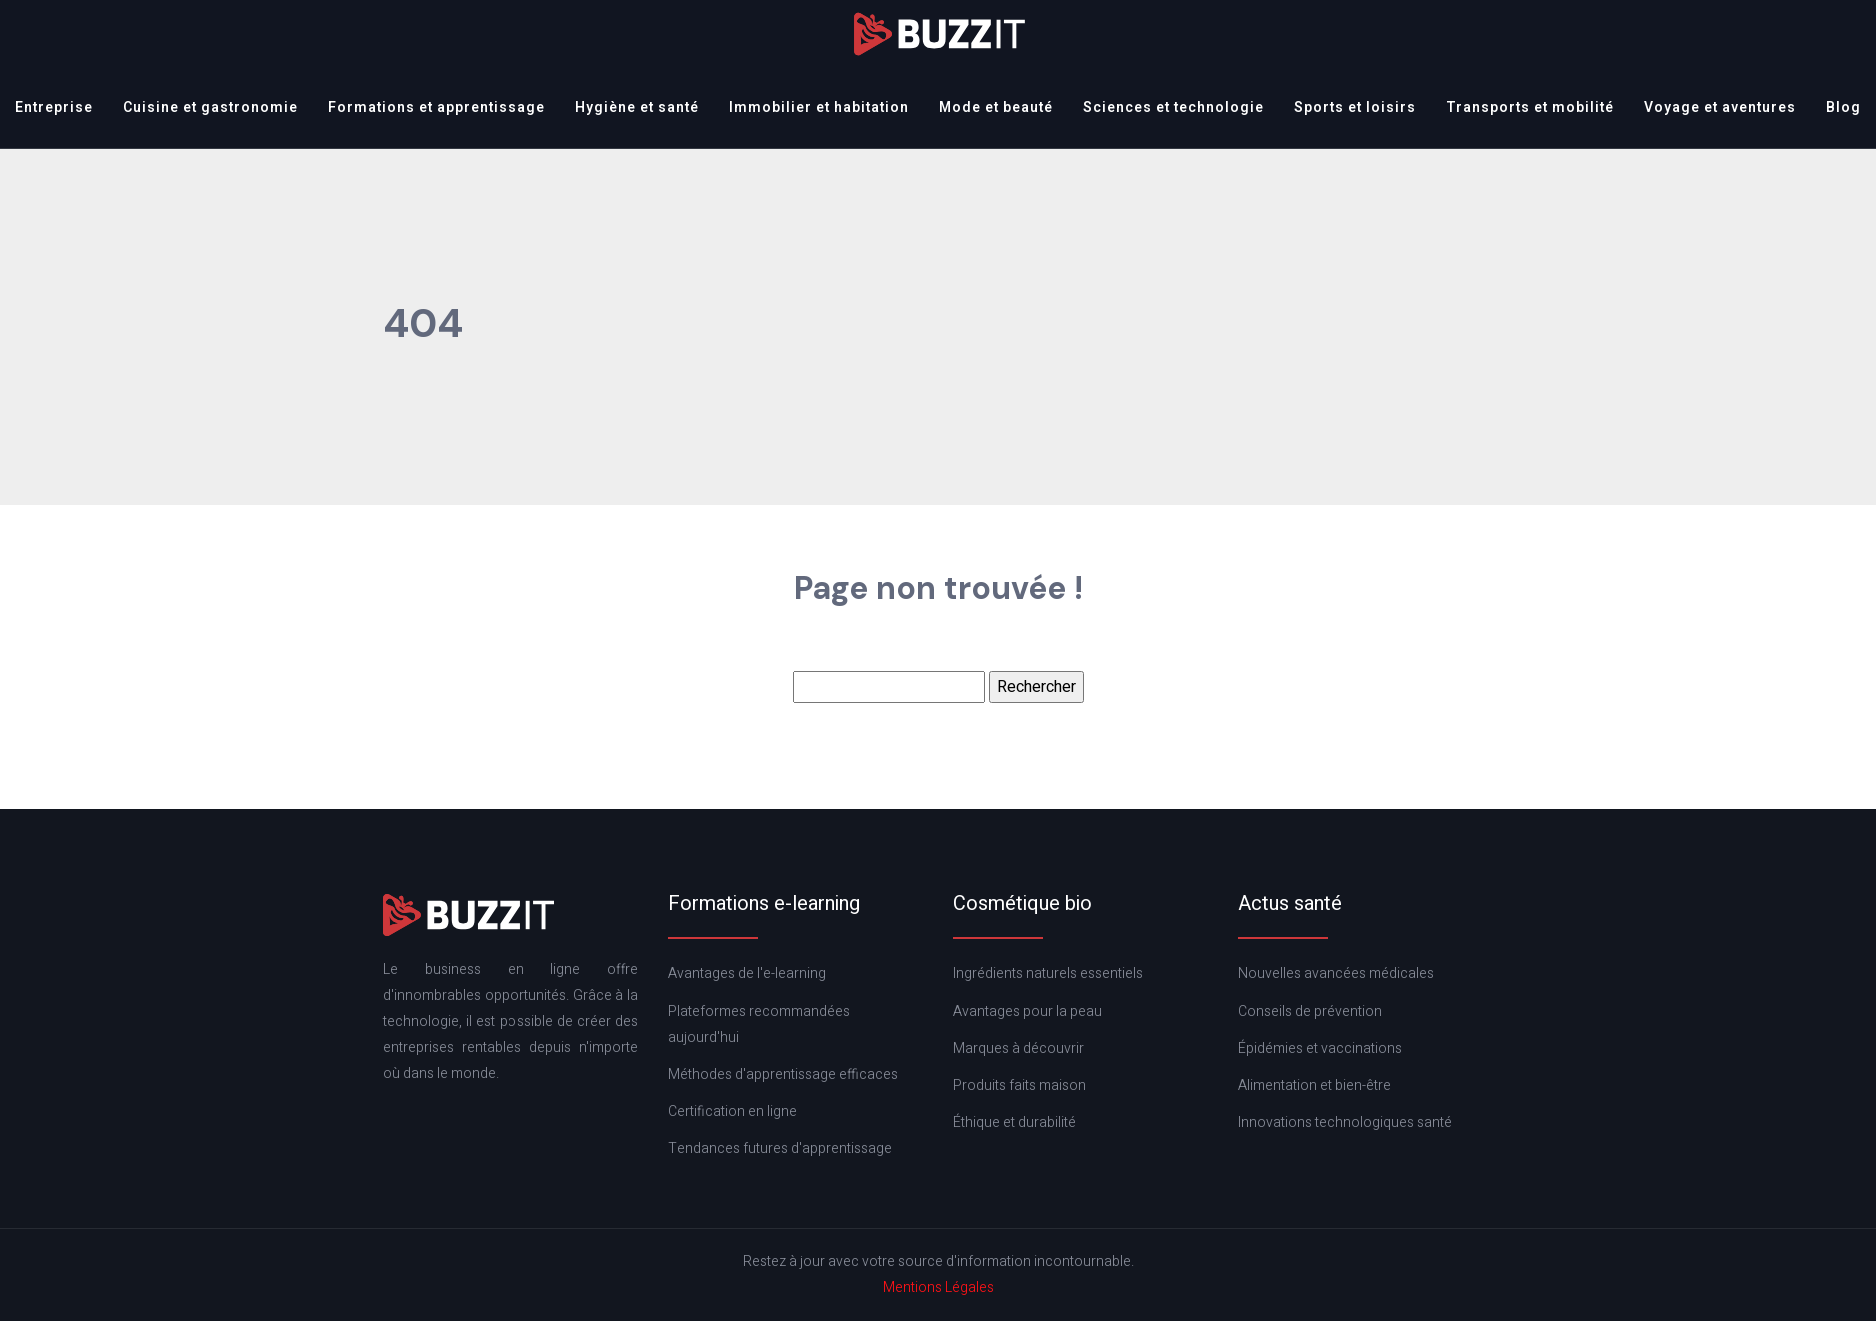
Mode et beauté (996, 107)
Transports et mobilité (1530, 107)
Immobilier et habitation (819, 107)
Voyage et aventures (1720, 107)
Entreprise (54, 107)
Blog (1843, 107)
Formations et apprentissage (436, 107)
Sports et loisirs (1355, 107)
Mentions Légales (938, 1287)
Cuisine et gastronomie (210, 107)
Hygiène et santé (637, 107)
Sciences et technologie (1173, 107)
